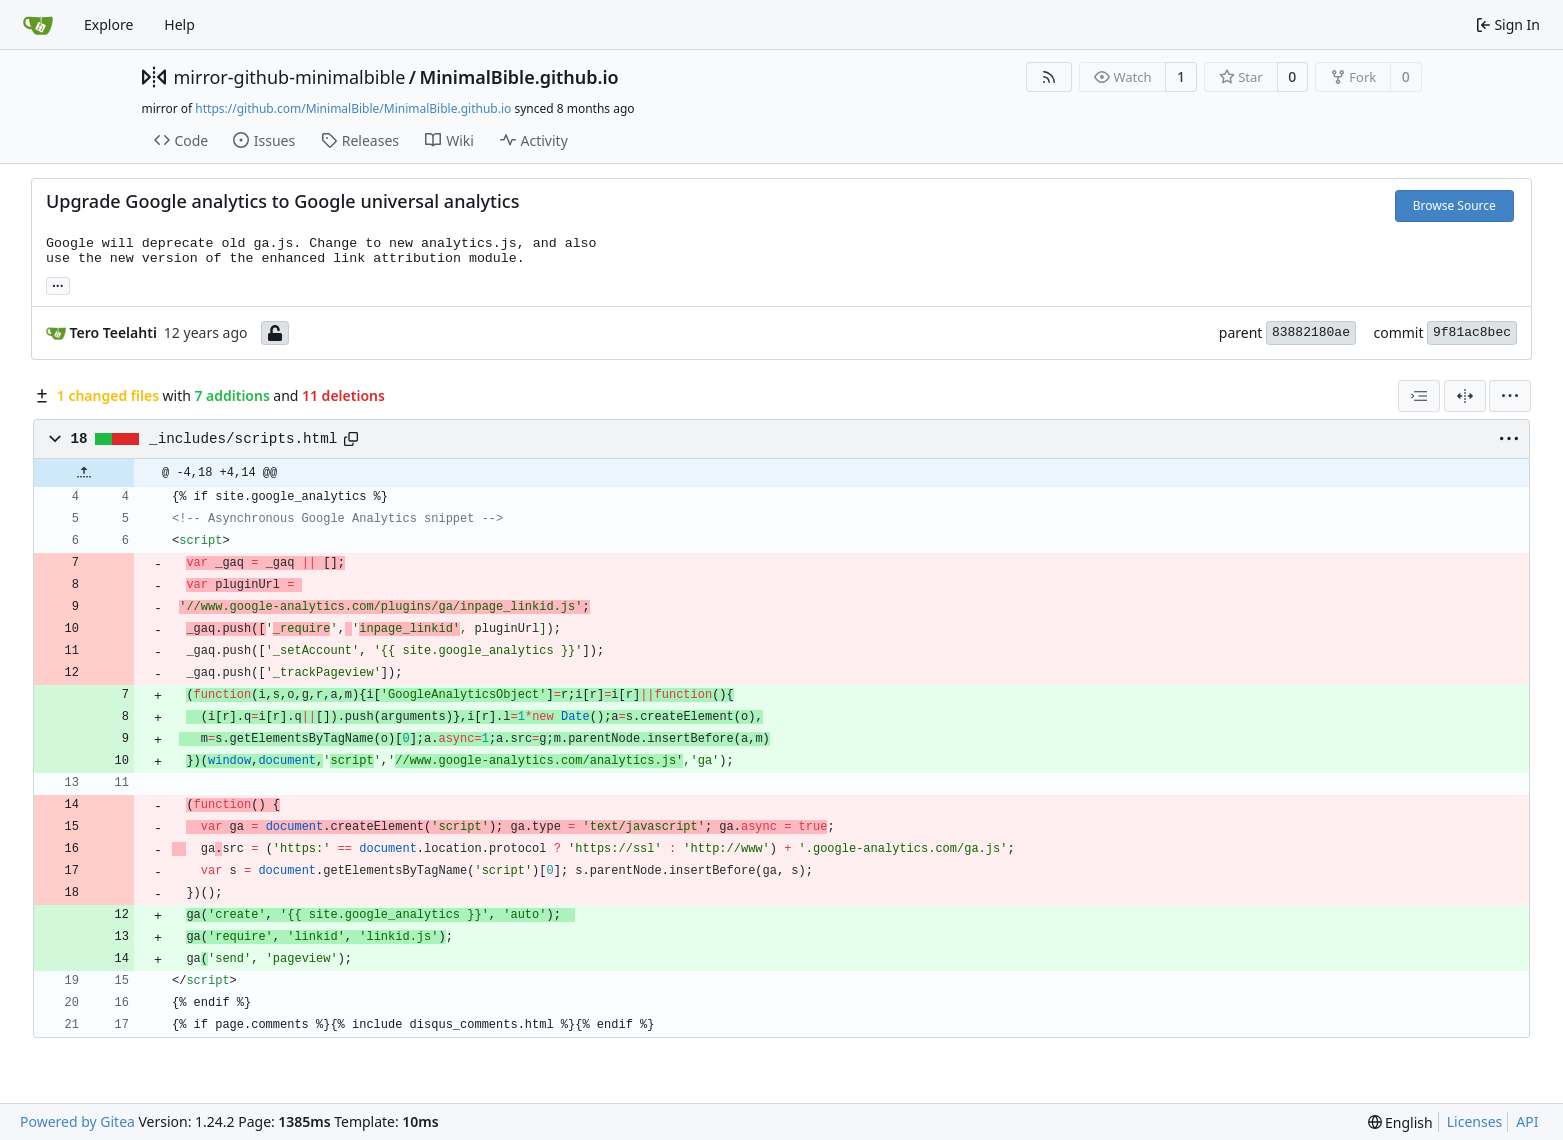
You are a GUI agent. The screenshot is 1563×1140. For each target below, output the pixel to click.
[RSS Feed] (1049, 77)
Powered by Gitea (77, 1121)
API (1527, 1121)
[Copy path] (351, 439)
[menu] (1510, 396)
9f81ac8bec (1472, 332)
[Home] (38, 25)
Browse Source (1454, 205)
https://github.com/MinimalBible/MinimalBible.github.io (353, 108)
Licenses (1475, 1121)
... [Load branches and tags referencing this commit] (58, 284)
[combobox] (1419, 396)
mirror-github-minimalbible (290, 77)
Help (179, 24)
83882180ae (1311, 332)
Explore (108, 24)
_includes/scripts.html (243, 439)
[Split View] (1465, 396)
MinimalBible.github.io (519, 77)
